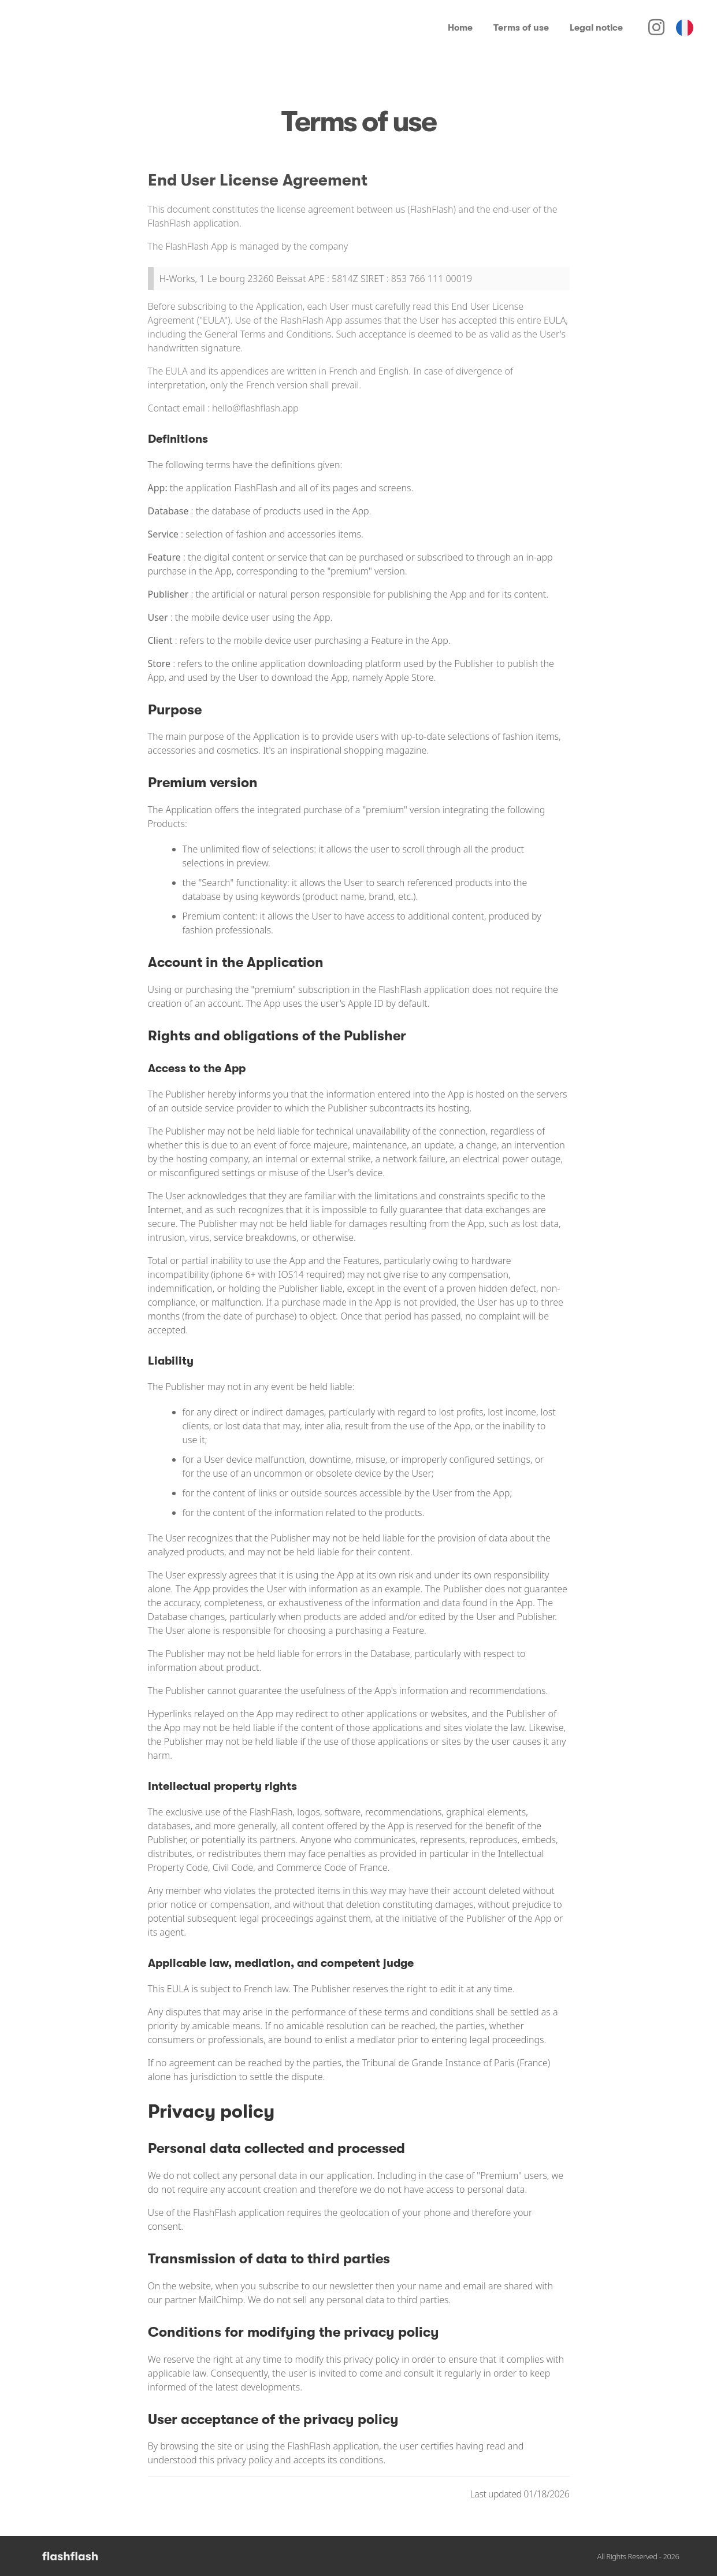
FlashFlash (271, 1812)
